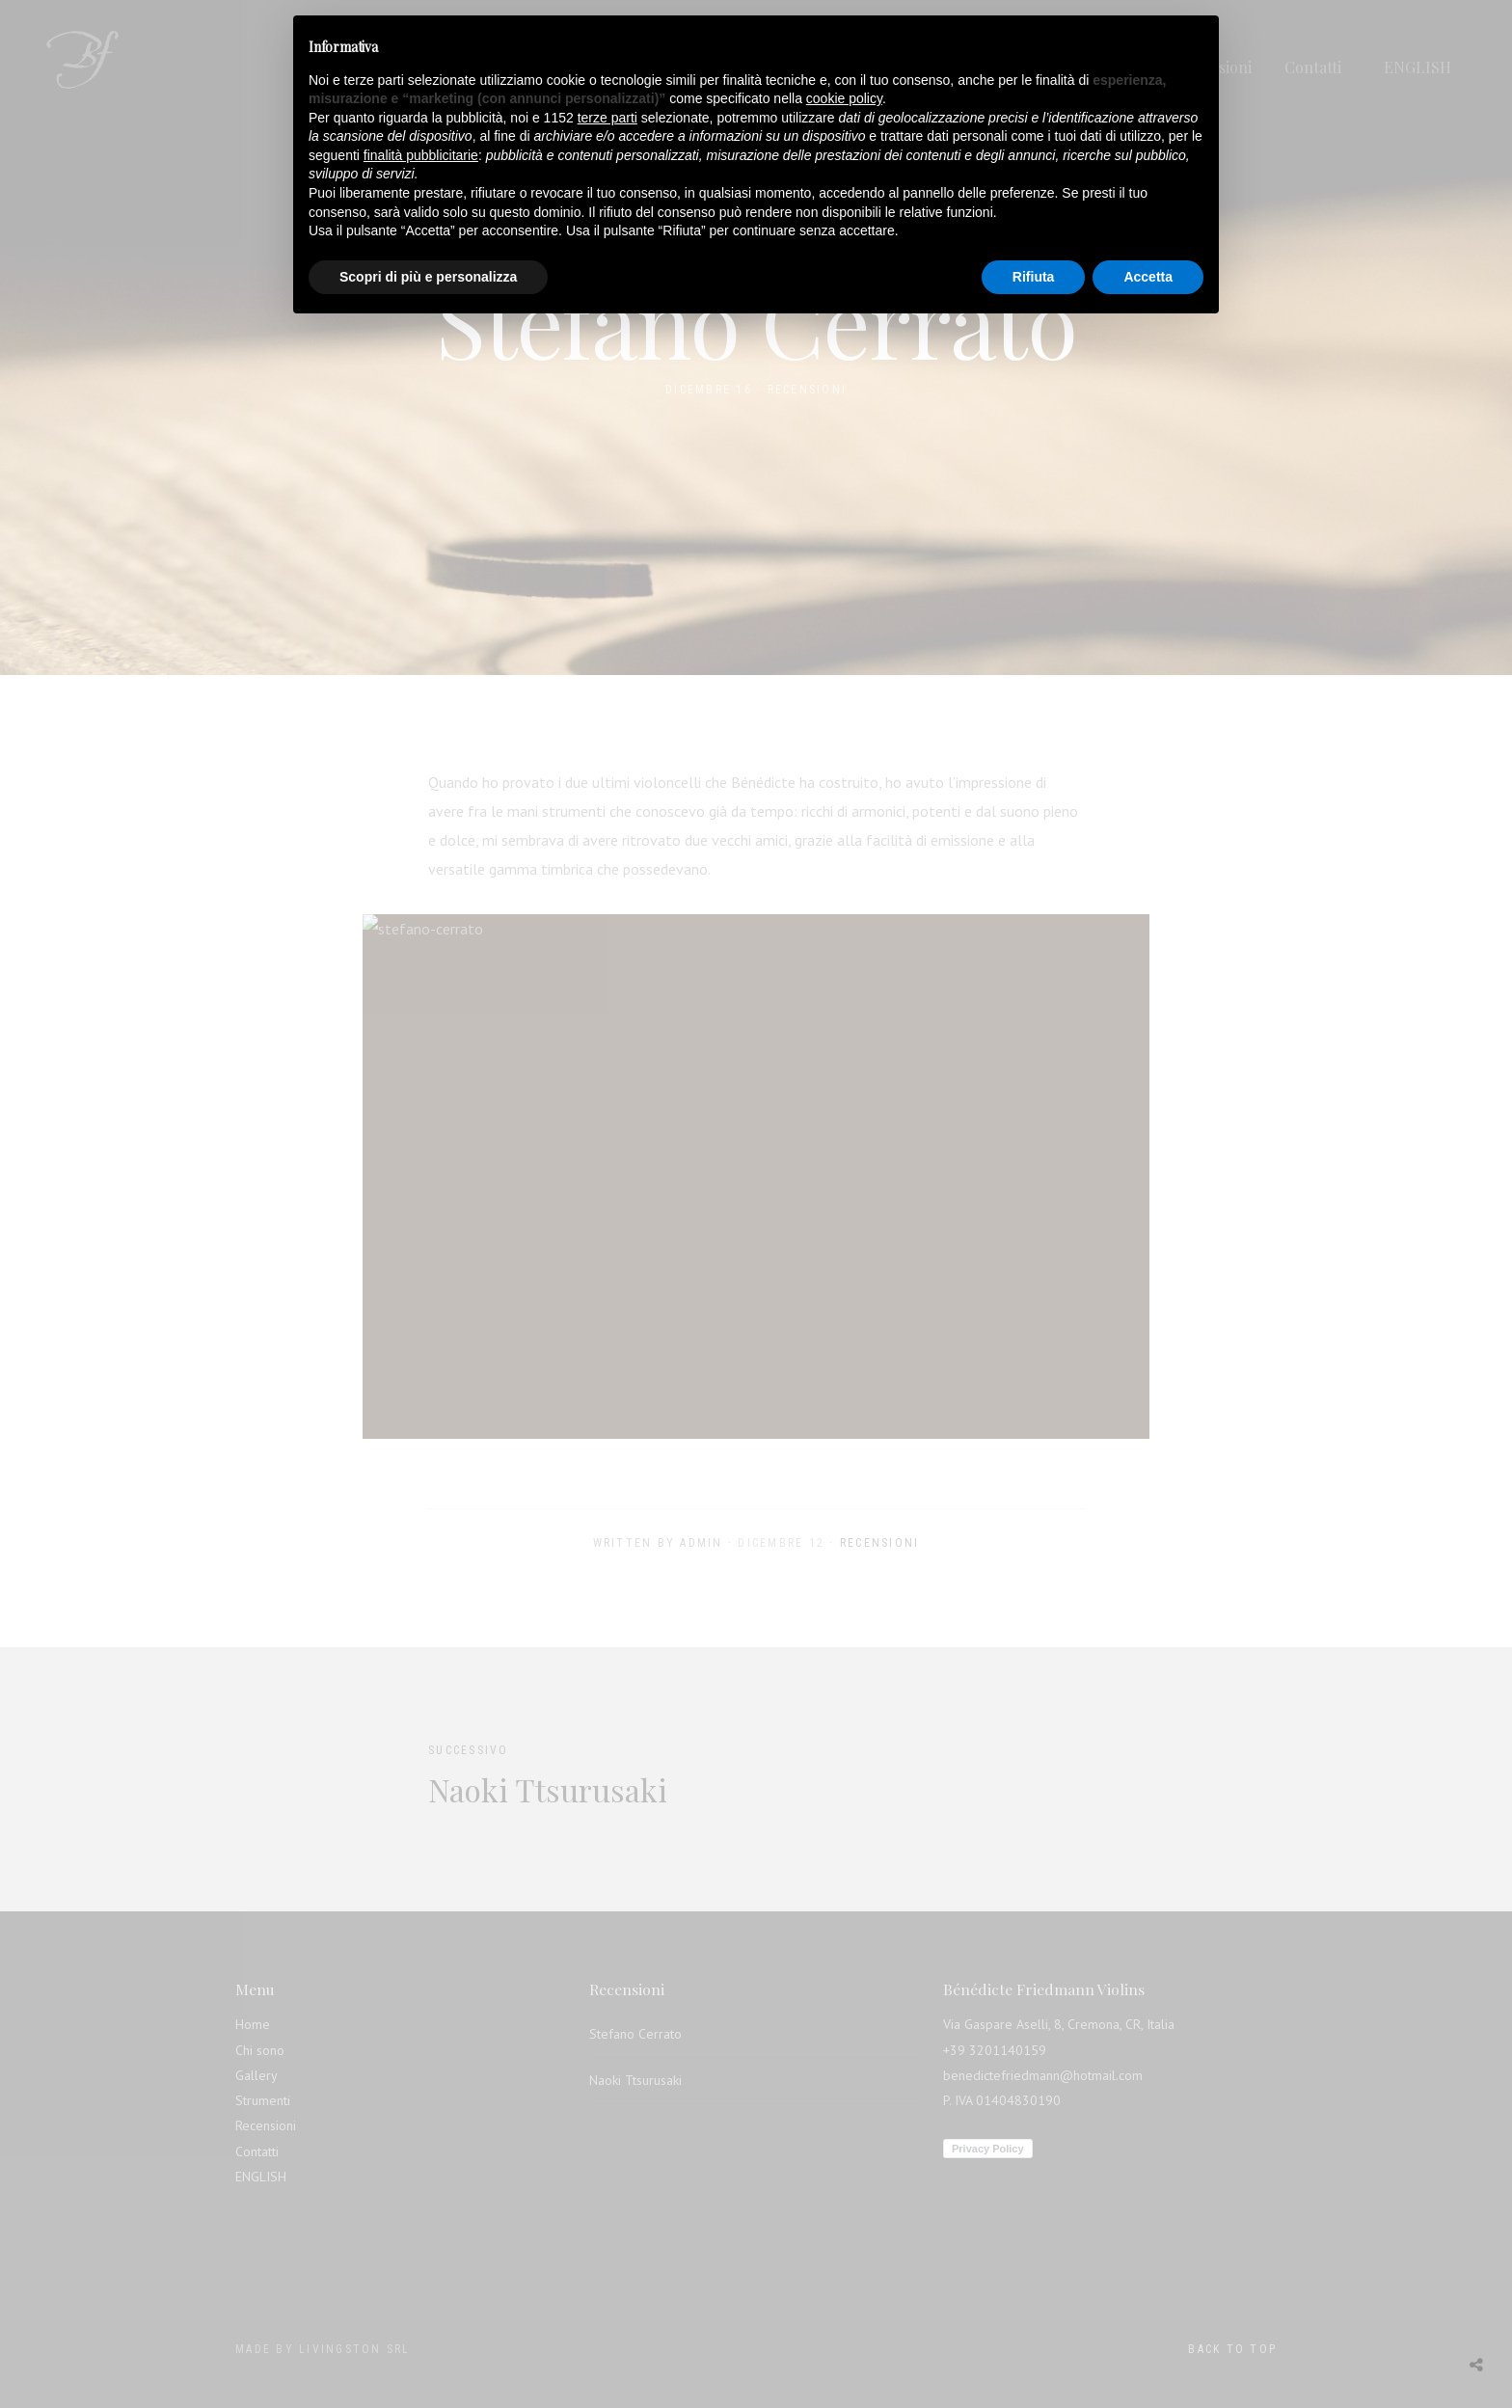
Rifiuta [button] (1033, 276)
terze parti (607, 117)
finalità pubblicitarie (421, 155)
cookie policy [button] (844, 98)
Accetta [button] (1148, 276)
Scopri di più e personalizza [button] (428, 276)
